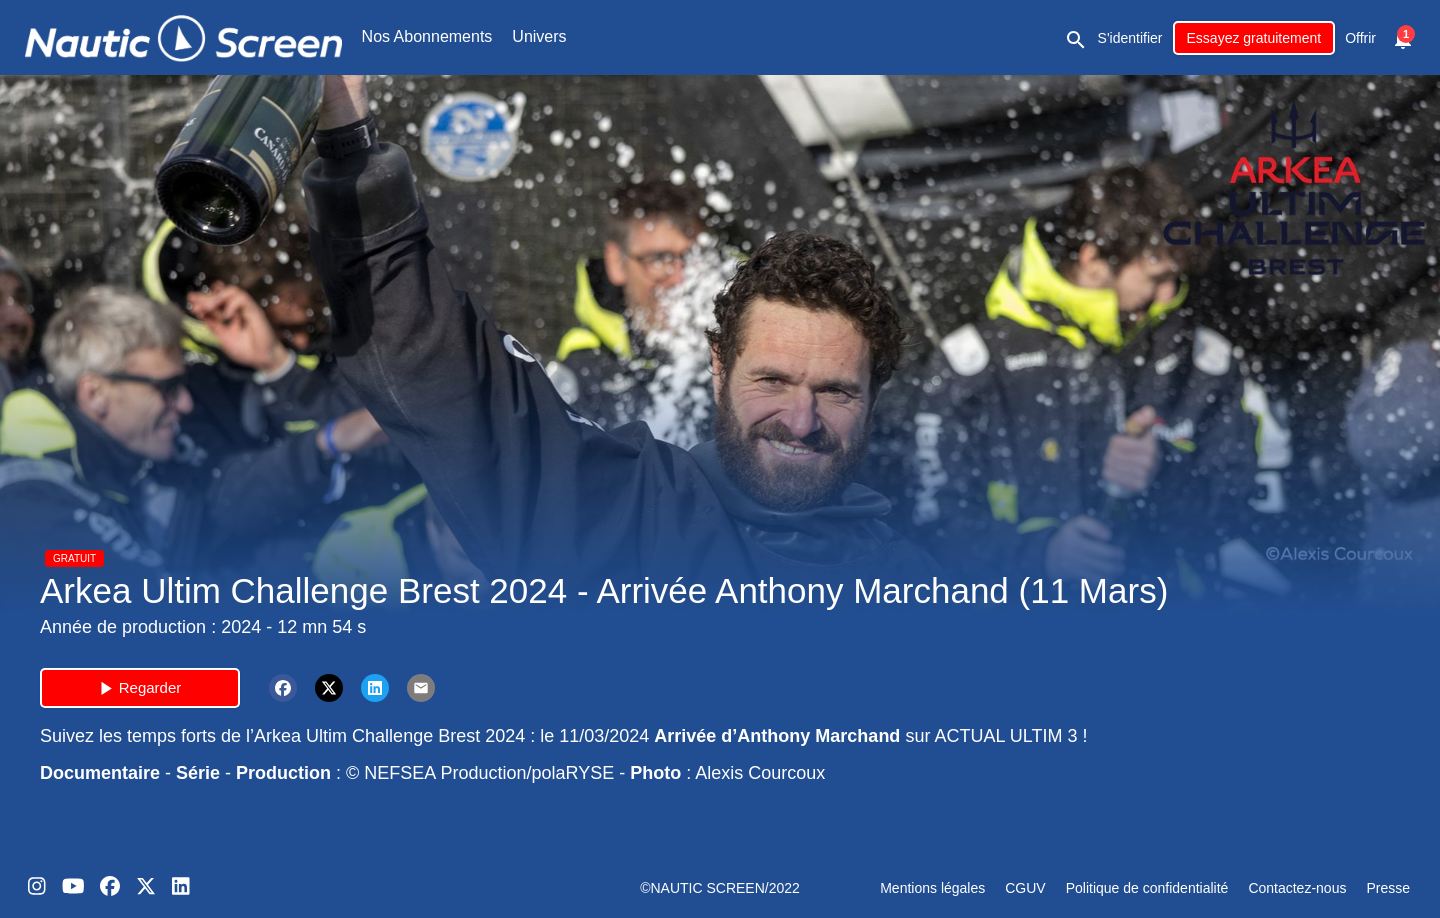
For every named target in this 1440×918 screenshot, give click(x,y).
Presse (1388, 888)
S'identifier (1130, 38)
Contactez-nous (1297, 888)
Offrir (1360, 38)
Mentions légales (932, 888)
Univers (539, 36)
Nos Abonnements (427, 36)
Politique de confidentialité (1147, 888)
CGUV (1025, 888)
